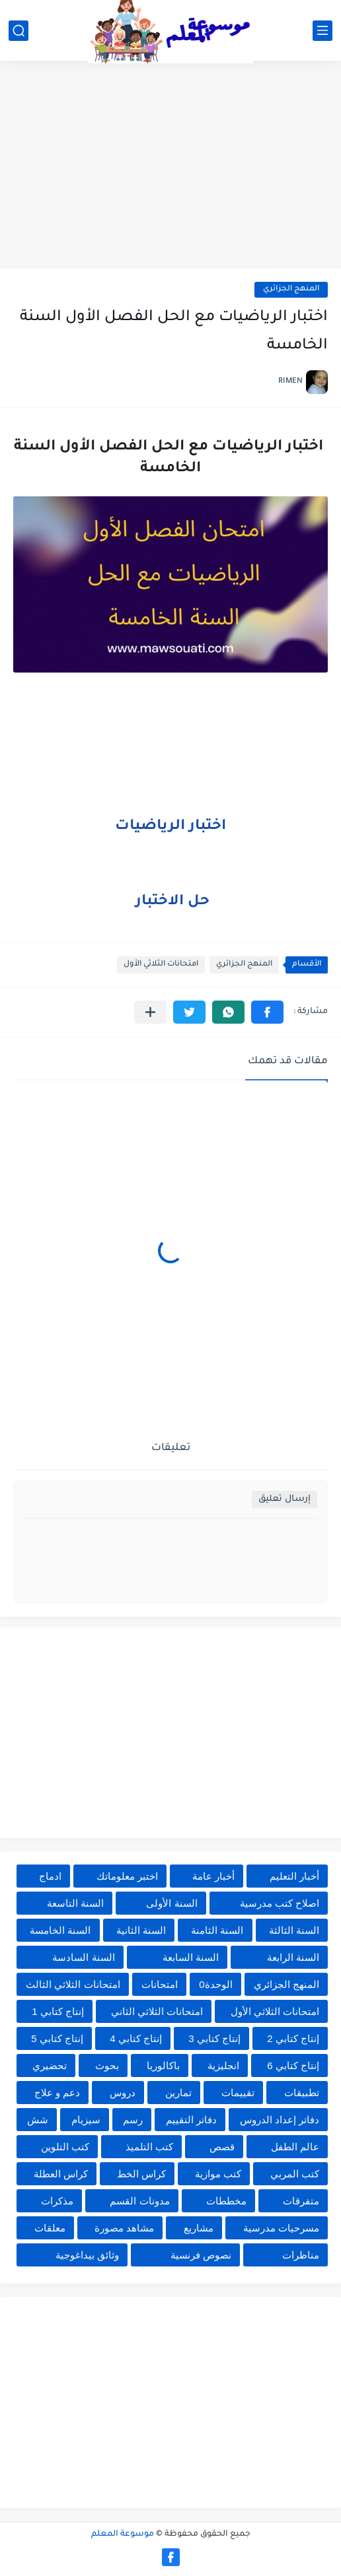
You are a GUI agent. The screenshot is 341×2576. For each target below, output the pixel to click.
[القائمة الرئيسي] (322, 30)
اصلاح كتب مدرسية (279, 1903)
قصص (222, 2146)
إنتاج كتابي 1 (58, 2011)
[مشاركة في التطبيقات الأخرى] (150, 1012)
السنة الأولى (171, 1903)
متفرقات (301, 2200)
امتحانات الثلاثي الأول (161, 964)
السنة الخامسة (60, 1930)
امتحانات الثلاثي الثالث (73, 1984)
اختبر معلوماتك (127, 1876)
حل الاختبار (172, 902)
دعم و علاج (57, 2092)
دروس (122, 2092)
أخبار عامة (213, 1876)
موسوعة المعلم (122, 2534)
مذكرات (57, 2200)
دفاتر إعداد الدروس (279, 2119)
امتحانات (159, 1984)
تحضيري (49, 2065)
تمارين (178, 2092)
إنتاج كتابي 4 (136, 2038)
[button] (267, 1012)
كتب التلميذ (149, 2146)
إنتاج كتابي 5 (57, 2038)
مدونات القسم (139, 2200)
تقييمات (237, 2092)
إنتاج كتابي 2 (293, 2038)
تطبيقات (301, 2092)
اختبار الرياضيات (170, 827)
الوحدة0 (215, 1984)
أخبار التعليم (294, 1876)
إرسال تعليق (284, 1499)
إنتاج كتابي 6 (293, 2065)
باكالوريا (163, 2065)
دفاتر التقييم (191, 2119)
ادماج (50, 1876)
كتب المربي (294, 2173)
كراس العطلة (61, 2173)
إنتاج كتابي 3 (214, 2038)
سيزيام (85, 2119)
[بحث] (18, 30)
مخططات (226, 2200)
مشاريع (198, 2227)
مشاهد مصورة (124, 2227)
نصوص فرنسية (200, 2255)
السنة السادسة (83, 1957)
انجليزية (223, 2065)
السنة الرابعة (293, 1957)
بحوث (107, 2065)
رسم (133, 2119)
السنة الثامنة (217, 1930)
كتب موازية (218, 2173)
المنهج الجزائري (291, 289)
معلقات (49, 2227)
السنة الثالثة (294, 1930)
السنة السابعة (191, 1957)
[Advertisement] (170, 166)
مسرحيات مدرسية (281, 2227)
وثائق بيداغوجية (87, 2255)
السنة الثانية (141, 1930)
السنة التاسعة (75, 1903)
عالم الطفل (295, 2146)
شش (37, 2119)
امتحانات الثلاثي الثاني (157, 2011)
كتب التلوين (65, 2146)
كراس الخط (141, 2173)
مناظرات (300, 2255)
